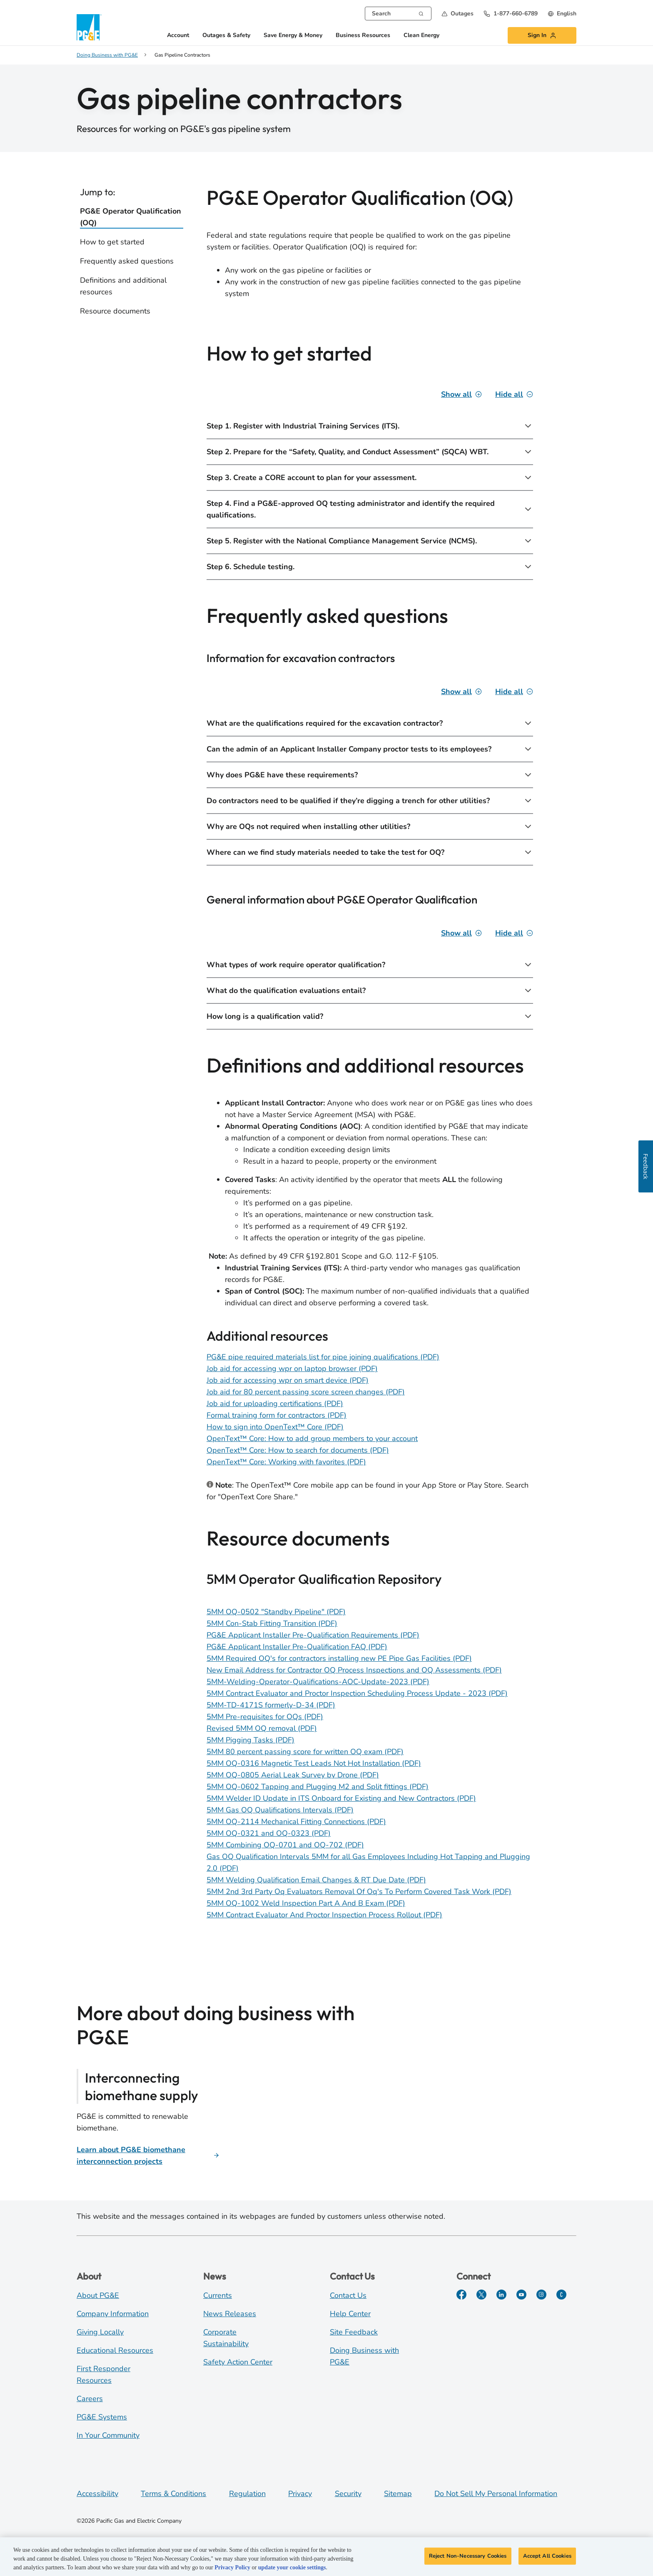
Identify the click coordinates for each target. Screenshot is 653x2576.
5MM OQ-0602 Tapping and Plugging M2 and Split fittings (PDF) (318, 1787)
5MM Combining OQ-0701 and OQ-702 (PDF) (285, 1845)
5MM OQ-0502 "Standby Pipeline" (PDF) (276, 1612)
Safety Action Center (237, 2362)
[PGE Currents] (561, 2295)
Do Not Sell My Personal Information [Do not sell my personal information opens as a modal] (495, 2494)
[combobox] (398, 13)
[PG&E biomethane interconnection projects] (148, 2155)
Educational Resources (115, 2350)
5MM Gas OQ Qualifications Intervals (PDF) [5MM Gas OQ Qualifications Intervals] (280, 1810)
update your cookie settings (292, 2570)
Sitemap (398, 2494)
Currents (217, 2295)
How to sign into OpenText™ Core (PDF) (275, 1427)
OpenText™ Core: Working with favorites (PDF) (286, 1462)
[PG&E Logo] (89, 27)
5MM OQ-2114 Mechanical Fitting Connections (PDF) (296, 1822)
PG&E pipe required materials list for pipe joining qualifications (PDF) (323, 1357)
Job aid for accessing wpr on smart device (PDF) (288, 1380)
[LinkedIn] (501, 2295)
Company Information (113, 2314)
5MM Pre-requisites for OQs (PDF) (265, 1717)
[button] (457, 13)
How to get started (112, 242)
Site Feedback (354, 2332)
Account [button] (178, 35)
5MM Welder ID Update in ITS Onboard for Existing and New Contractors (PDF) (341, 1798)
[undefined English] (562, 13)
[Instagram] (541, 2295)
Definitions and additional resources (123, 286)
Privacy (300, 2494)
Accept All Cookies (547, 2558)
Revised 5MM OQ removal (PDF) (262, 1728)
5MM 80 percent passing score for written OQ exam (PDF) (305, 1752)
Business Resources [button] (363, 35)
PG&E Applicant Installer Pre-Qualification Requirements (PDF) (313, 1635)
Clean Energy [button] (421, 35)
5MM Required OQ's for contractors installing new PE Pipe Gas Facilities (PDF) (339, 1658)
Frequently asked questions (127, 261)
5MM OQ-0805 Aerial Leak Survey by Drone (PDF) (293, 1775)
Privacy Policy (232, 2570)
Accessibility (97, 2494)
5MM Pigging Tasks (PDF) (250, 1740)
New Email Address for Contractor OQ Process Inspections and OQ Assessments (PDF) (354, 1670)
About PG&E (98, 2295)
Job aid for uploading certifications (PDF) (275, 1404)
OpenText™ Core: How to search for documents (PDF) (298, 1450)
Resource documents (115, 311)
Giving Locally (100, 2332)
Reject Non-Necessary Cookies (468, 2558)
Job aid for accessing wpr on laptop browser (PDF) (292, 1369)
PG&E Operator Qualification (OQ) (130, 217)
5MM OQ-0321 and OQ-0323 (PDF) (269, 1833)
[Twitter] (481, 2295)
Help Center (350, 2314)
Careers (90, 2399)
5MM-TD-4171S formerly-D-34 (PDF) (271, 1705)
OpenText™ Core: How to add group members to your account (312, 1439)
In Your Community (108, 2435)
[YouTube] (521, 2295)
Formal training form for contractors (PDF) (276, 1415)
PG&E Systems (102, 2417)
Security (348, 2494)
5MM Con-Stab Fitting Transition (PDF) (272, 1623)
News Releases (229, 2314)
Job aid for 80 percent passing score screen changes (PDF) (306, 1392)
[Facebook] (461, 2295)
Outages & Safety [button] (226, 35)
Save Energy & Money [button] (293, 35)
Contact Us (348, 2295)
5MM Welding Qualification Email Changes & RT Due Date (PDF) (316, 1880)
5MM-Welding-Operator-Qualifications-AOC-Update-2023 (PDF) (318, 1682)
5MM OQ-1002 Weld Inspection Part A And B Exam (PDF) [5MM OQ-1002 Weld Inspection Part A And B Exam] (306, 1903)
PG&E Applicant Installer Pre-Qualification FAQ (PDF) (297, 1647)
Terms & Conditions (173, 2494)
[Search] (421, 13)
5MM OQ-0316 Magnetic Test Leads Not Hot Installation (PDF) (314, 1763)
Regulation (247, 2494)
